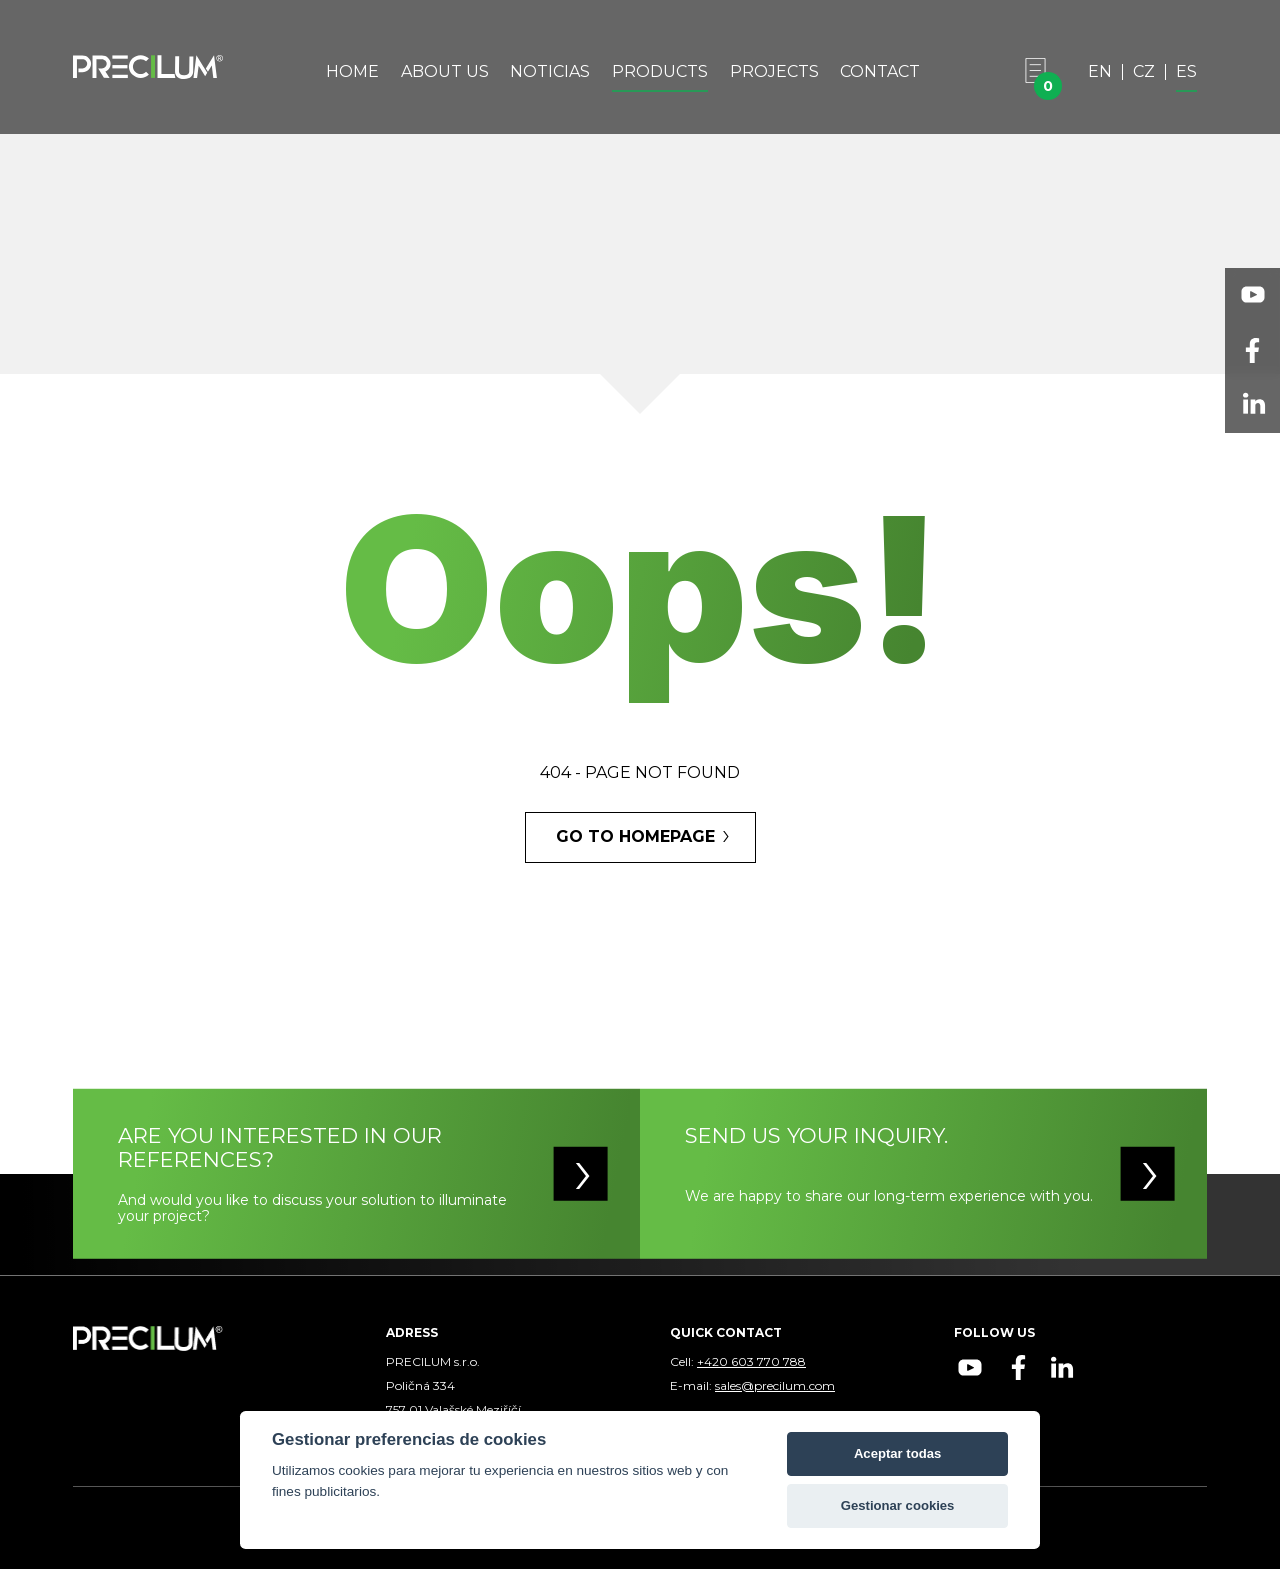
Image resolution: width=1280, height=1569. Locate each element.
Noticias (550, 72)
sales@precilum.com (775, 1385)
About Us (445, 72)
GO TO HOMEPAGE (635, 836)
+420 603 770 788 (751, 1361)
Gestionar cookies (898, 1505)
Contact (880, 72)
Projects (774, 72)
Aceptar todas (897, 1453)
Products (660, 72)
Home (352, 72)
